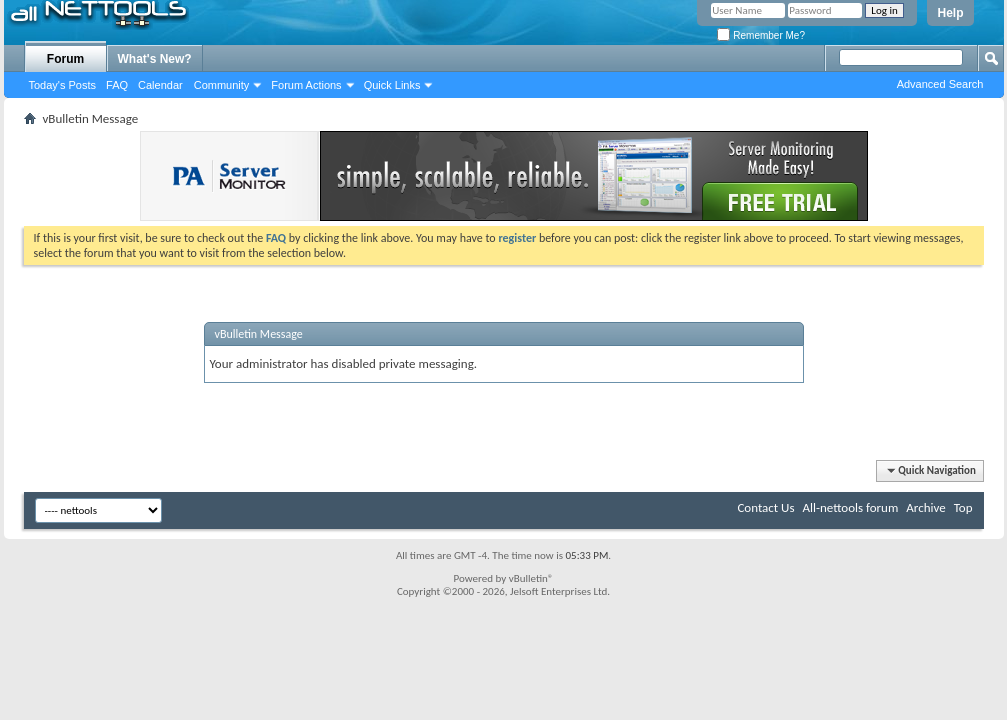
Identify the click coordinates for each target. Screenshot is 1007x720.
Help (950, 13)
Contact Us (765, 507)
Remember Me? (760, 35)
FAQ (117, 85)
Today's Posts (63, 85)
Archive (925, 507)
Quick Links (392, 85)
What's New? (155, 59)
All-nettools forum (850, 507)
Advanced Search (940, 84)
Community (222, 85)
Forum (65, 59)
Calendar (160, 85)
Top (963, 507)
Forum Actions (306, 85)
